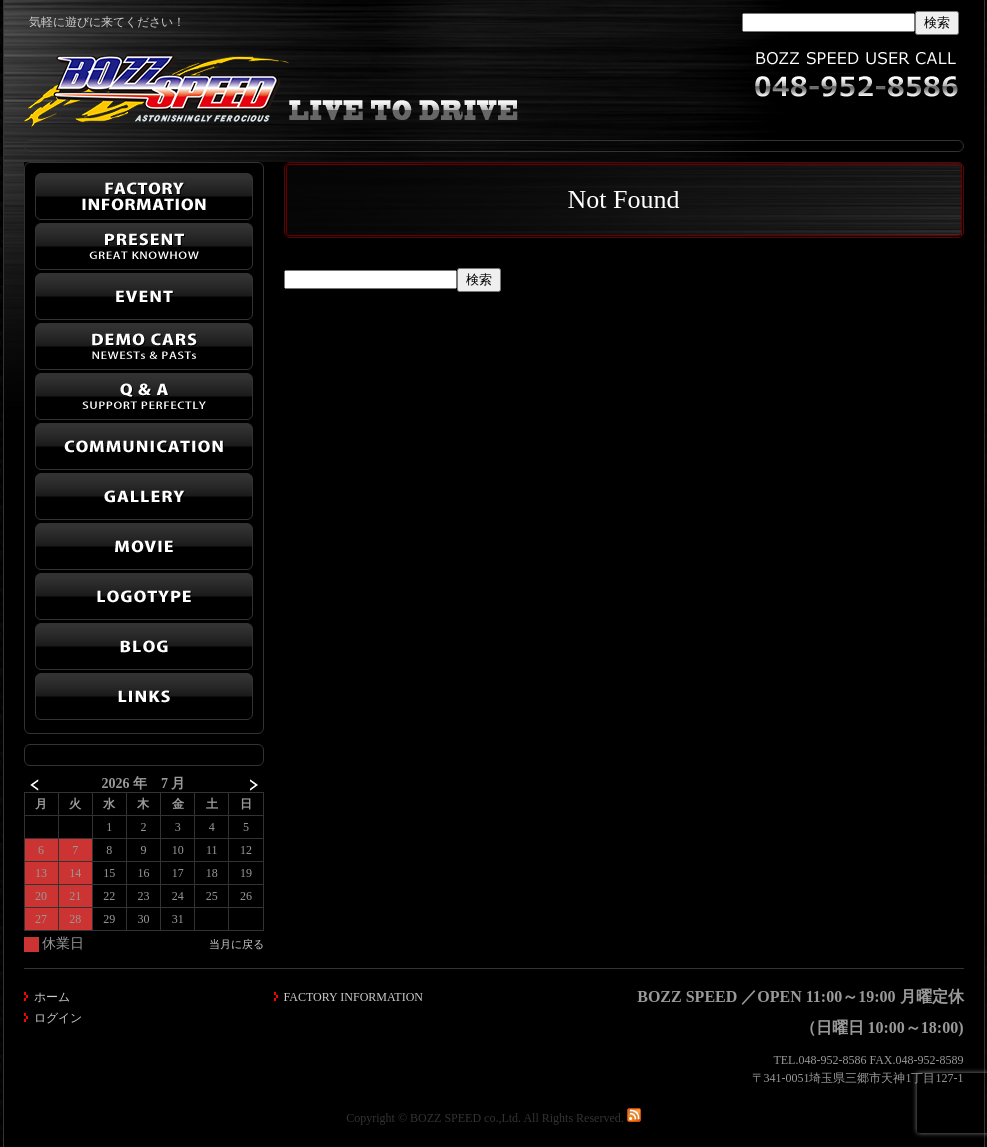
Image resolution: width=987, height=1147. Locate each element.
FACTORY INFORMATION (353, 997)
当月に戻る (236, 944)
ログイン (58, 1018)
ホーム (52, 997)
